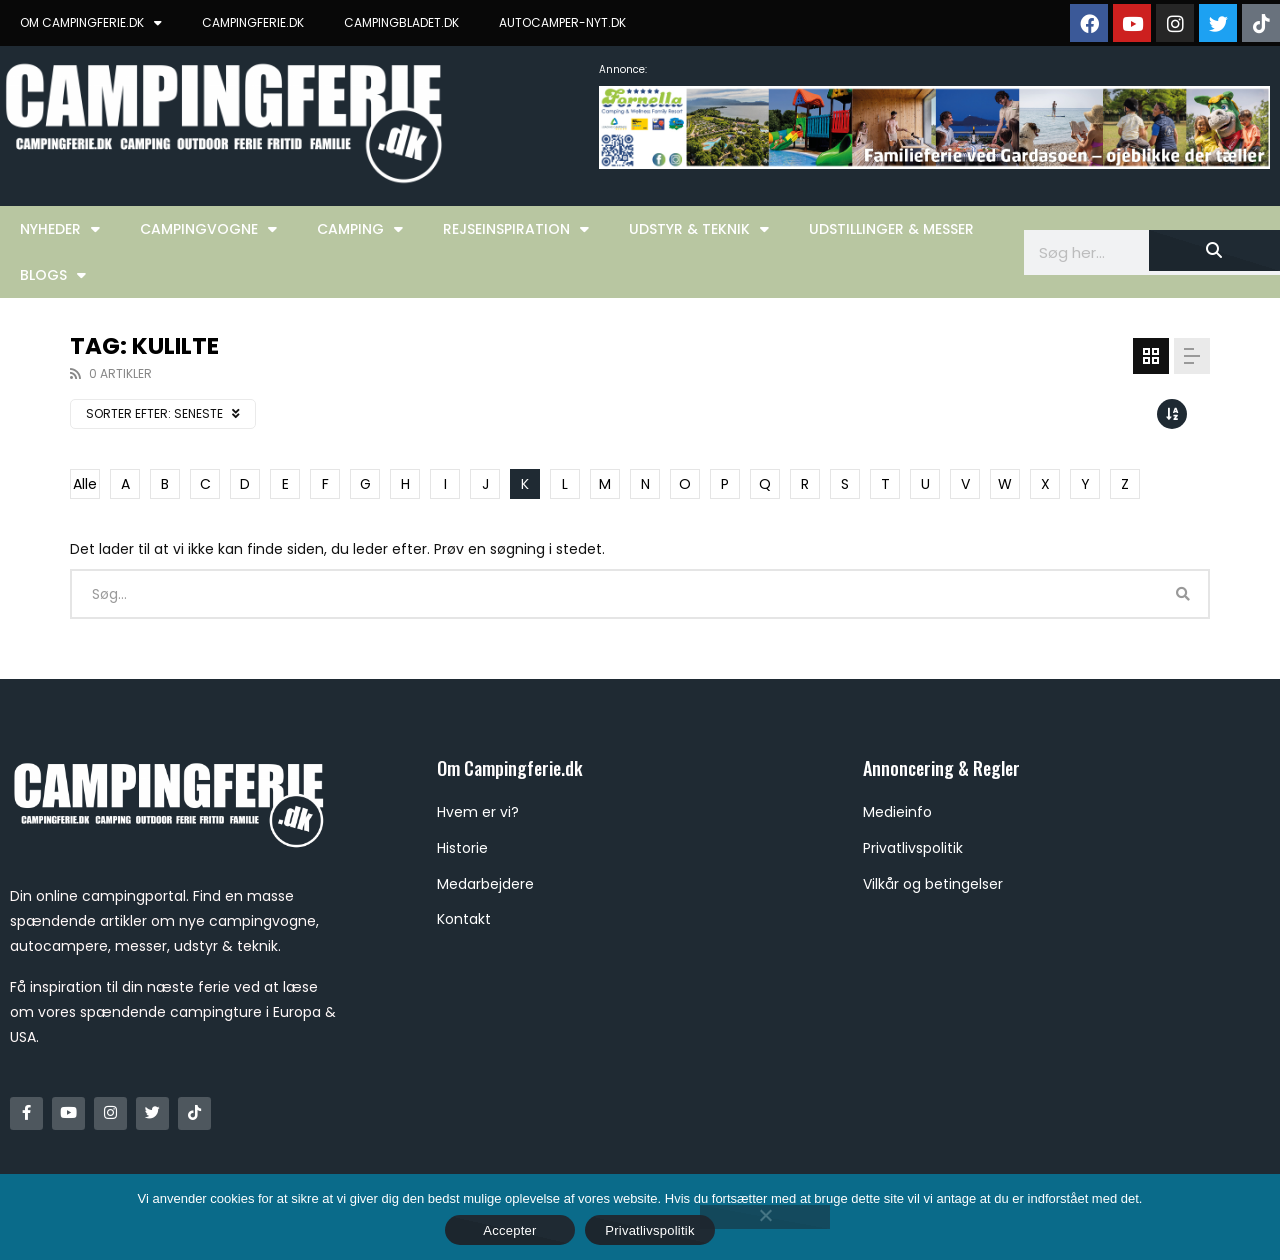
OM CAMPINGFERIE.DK (91, 23)
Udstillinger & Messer (891, 229)
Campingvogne (208, 229)
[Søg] (1214, 250)
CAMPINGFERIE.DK (253, 22)
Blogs (53, 275)
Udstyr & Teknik (699, 229)
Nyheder (60, 229)
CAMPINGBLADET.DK (401, 22)
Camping (360, 229)
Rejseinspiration (516, 229)
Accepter (509, 1230)
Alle (85, 484)
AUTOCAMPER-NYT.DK (562, 22)
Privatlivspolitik (650, 1230)
